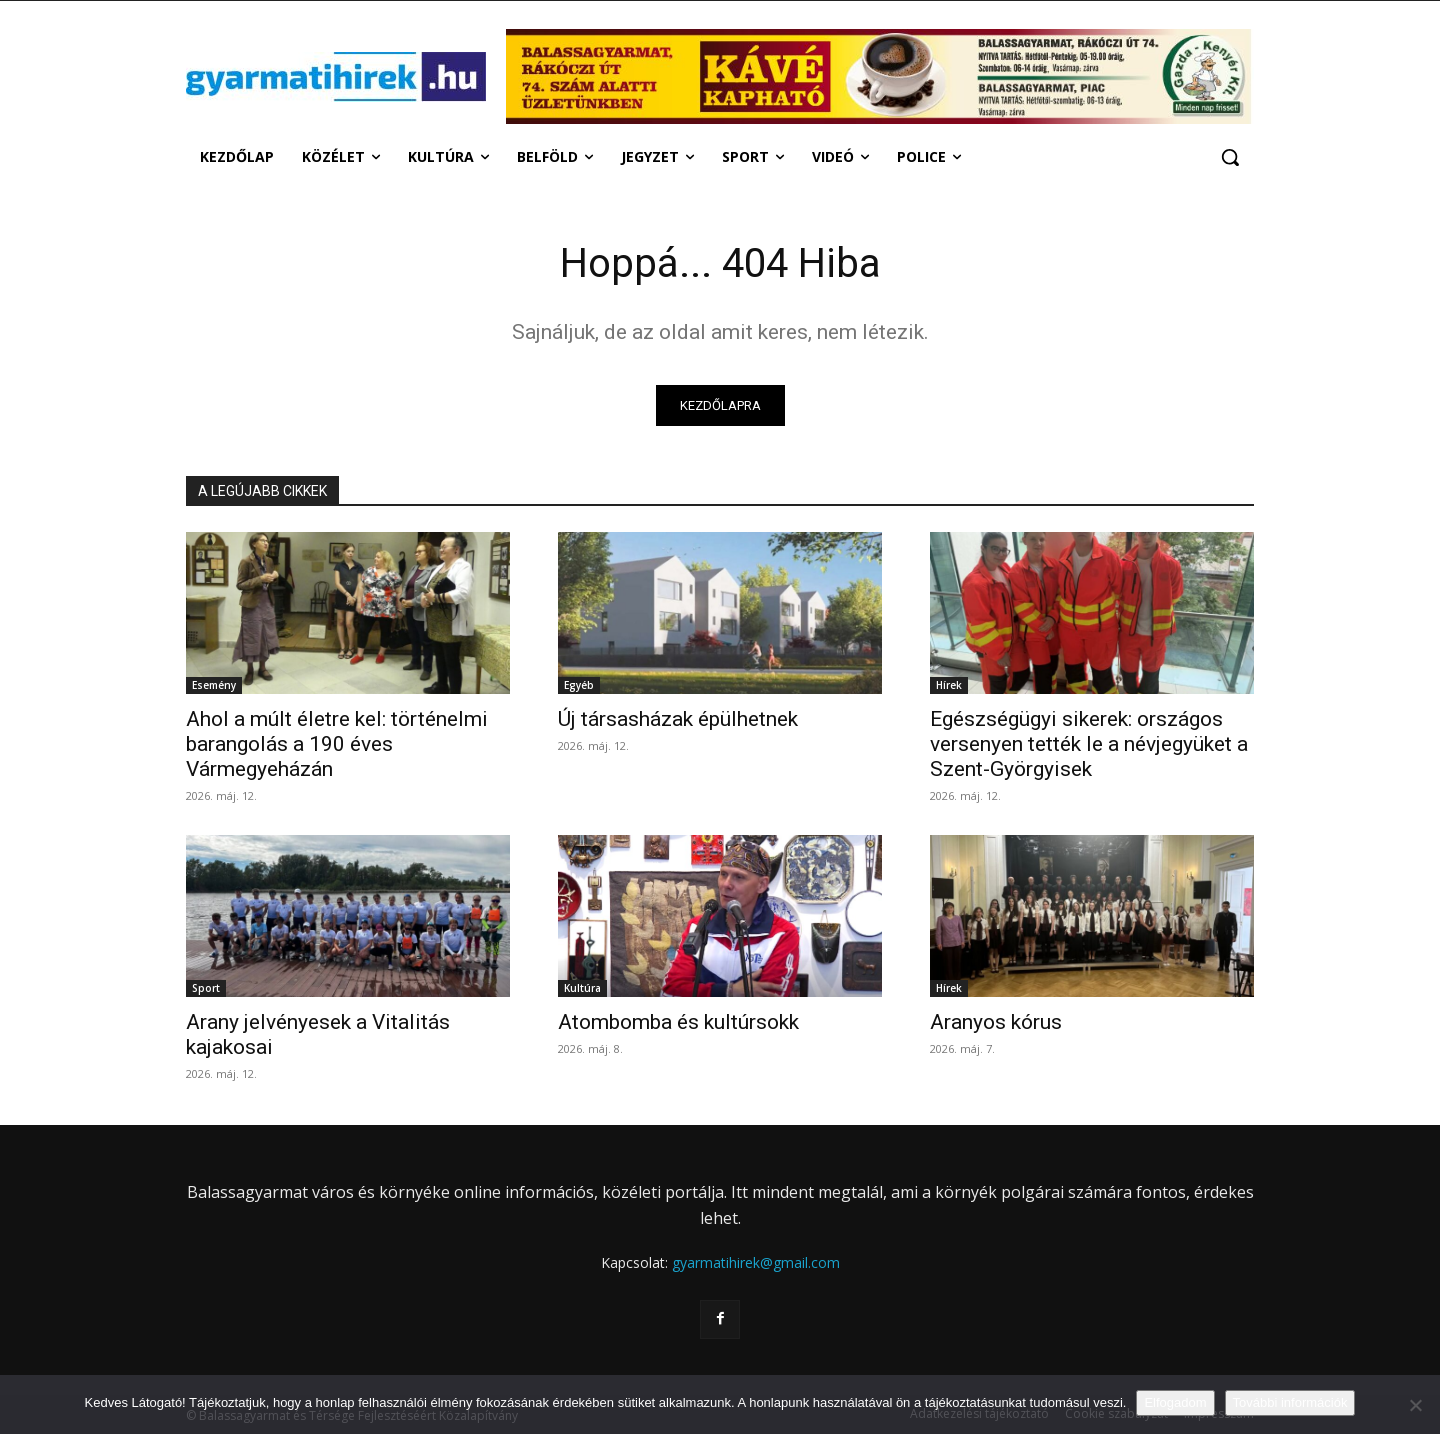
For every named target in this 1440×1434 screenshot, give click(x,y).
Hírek (949, 685)
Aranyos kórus (996, 1022)
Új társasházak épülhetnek (678, 719)
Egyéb (579, 685)
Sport (206, 988)
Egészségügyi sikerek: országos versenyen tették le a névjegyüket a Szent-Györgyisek (1089, 744)
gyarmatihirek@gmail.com (756, 1262)
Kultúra (582, 988)
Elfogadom (1175, 1402)
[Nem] (1415, 1405)
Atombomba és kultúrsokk (678, 1022)
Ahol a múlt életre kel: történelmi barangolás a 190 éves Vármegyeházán (337, 744)
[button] (1230, 157)
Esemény (214, 685)
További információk (1290, 1402)
